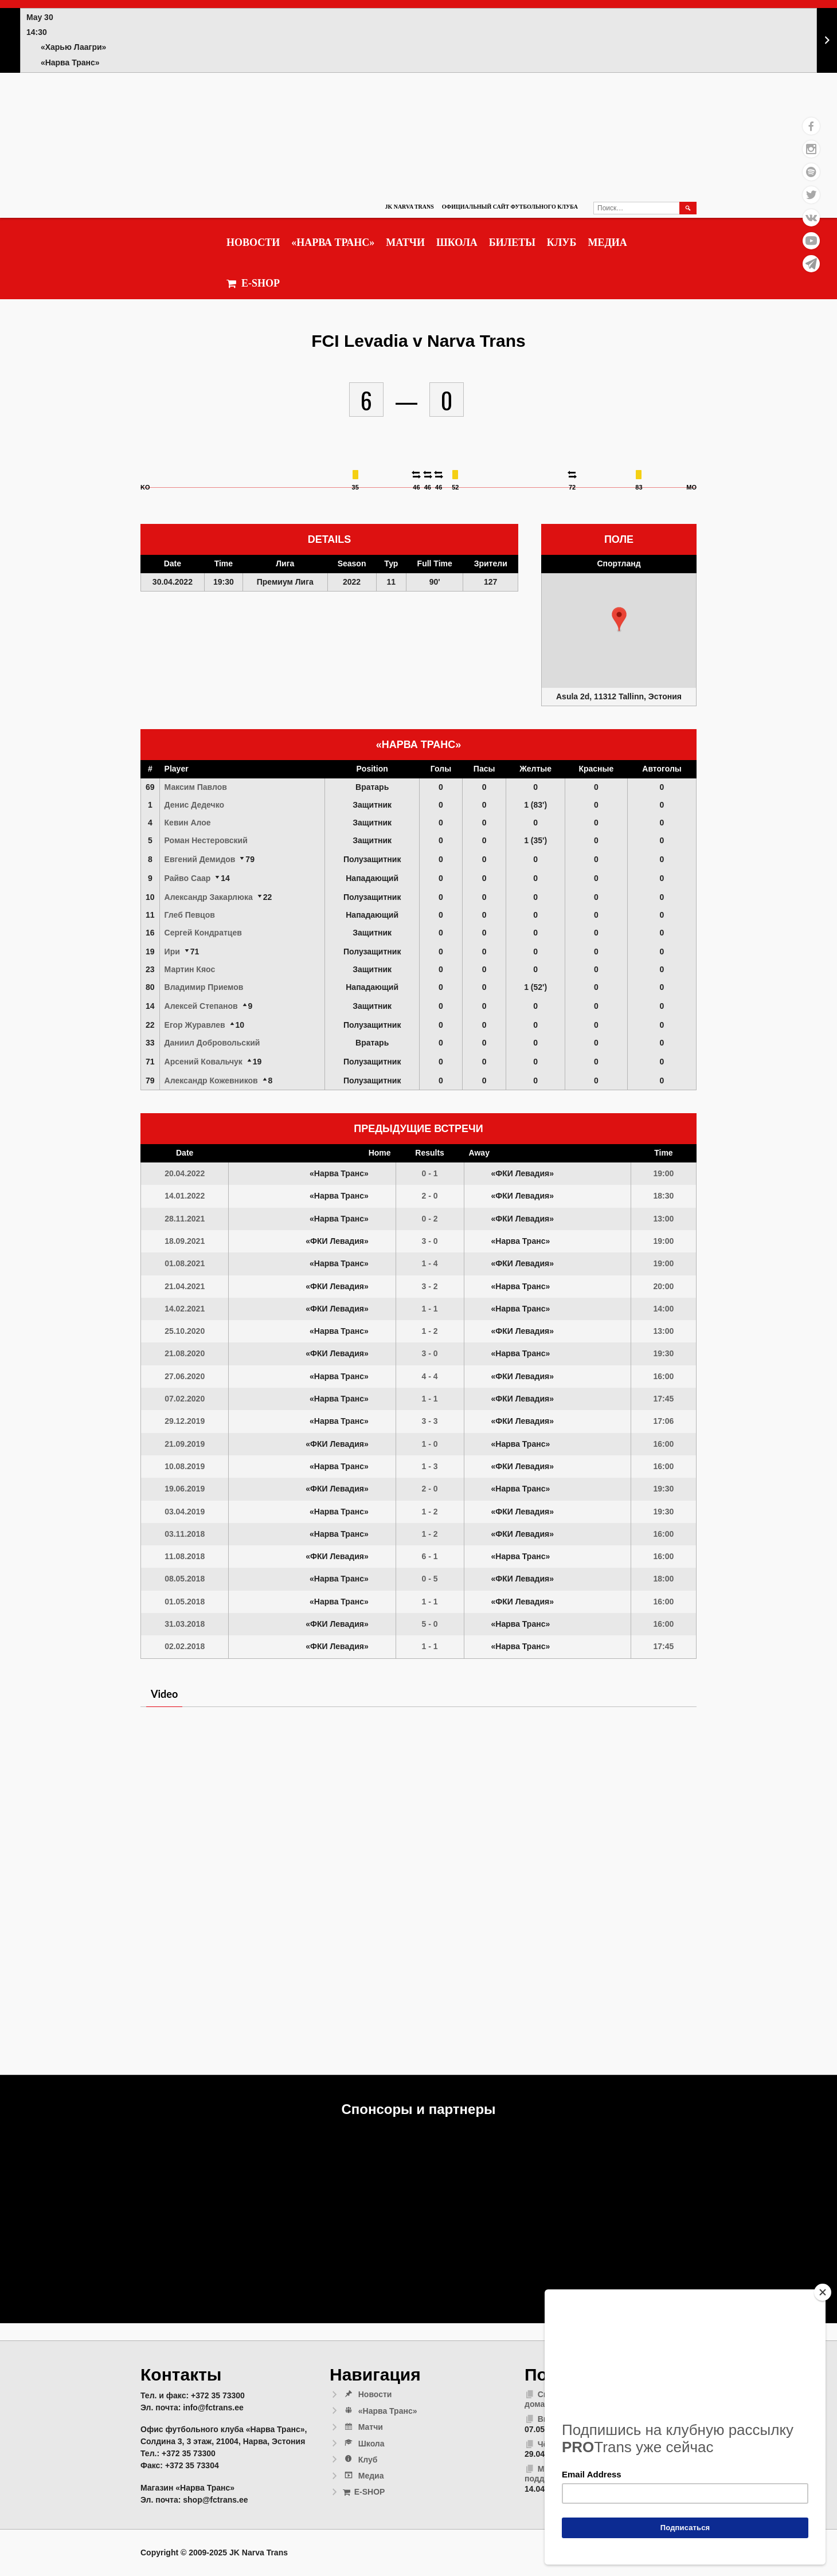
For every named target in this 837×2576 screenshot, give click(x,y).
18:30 (664, 1195)
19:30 (664, 1353)
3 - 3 (430, 1421)
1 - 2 (430, 1331)
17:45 (664, 1398)
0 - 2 (430, 1218)
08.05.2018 (185, 1578)
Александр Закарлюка (209, 897)
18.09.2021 (185, 1241)
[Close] (822, 2292)
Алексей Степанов (201, 1006)
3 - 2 (430, 1286)
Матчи (405, 242)
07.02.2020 (185, 1398)
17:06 (664, 1421)
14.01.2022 (185, 1195)
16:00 (664, 1376)
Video (164, 1694)
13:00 (664, 1218)
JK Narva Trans (409, 206)
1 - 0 (430, 1443)
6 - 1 (430, 1556)
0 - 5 (430, 1578)
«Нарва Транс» (332, 242)
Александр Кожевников (211, 1080)
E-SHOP (253, 283)
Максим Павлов (196, 787)
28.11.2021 (185, 1218)
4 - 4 (430, 1376)
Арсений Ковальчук (204, 1061)
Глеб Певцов (190, 914)
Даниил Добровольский (212, 1042)
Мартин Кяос (190, 969)
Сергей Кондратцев (203, 932)
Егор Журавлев (195, 1024)
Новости (253, 242)
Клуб (562, 242)
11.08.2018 (185, 1556)
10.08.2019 (185, 1466)
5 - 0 (430, 1623)
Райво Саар (188, 878)
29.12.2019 (185, 1421)
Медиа (607, 242)
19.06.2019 (185, 1488)
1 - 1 (430, 1308)
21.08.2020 (185, 1353)
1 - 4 (430, 1263)
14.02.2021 (185, 1308)
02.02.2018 (185, 1646)
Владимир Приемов (204, 987)
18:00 (664, 1578)
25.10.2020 (185, 1331)
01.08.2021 (185, 1263)
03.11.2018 (185, 1533)
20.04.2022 (185, 1173)
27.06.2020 (185, 1376)
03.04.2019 (185, 1511)
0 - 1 (430, 1173)
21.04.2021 (185, 1286)
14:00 (664, 1308)
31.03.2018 (185, 1623)
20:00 (664, 1286)
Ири (172, 951)
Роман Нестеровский (206, 840)
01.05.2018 (185, 1601)
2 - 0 (430, 1195)
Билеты (512, 242)
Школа (457, 242)
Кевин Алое (188, 822)
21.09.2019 (185, 1443)
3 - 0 (430, 1241)
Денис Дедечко (194, 804)
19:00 (664, 1173)
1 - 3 (430, 1466)
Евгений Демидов (200, 859)
